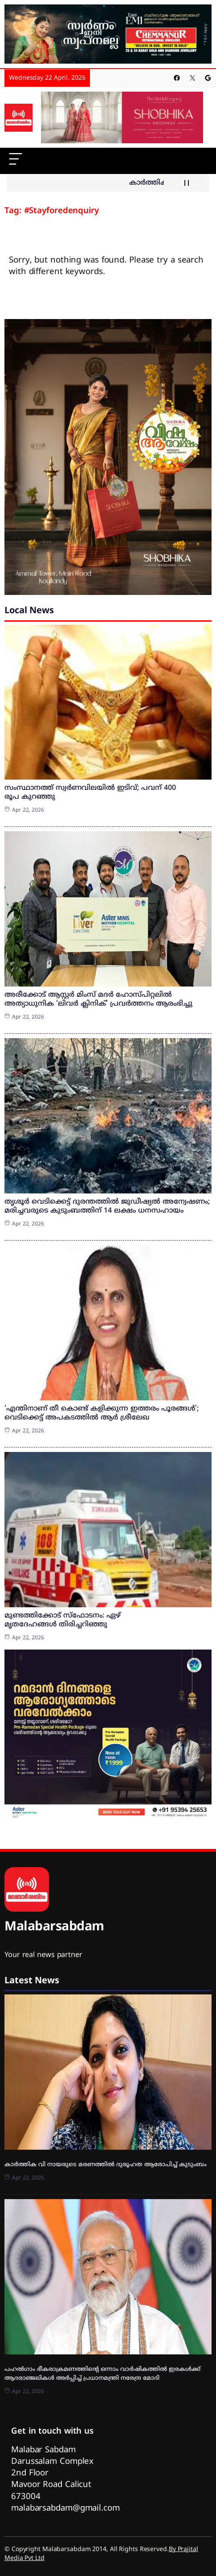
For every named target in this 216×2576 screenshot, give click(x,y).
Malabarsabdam (54, 1927)
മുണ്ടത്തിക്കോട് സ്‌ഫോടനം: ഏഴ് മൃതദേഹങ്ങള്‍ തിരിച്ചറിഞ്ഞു (62, 1620)
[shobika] (122, 118)
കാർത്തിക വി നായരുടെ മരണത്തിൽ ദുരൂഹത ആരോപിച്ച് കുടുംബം (105, 2164)
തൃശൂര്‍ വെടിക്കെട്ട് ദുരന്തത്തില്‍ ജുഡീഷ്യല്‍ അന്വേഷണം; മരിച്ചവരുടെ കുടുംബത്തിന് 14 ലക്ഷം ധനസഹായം (107, 1206)
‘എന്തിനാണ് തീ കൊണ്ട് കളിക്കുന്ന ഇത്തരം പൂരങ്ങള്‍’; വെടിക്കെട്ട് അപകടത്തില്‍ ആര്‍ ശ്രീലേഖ (101, 1413)
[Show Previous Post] (175, 183)
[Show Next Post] (197, 183)
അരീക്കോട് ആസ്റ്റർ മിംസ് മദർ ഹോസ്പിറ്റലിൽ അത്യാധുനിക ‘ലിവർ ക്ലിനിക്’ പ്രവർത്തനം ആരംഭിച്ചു (98, 999)
